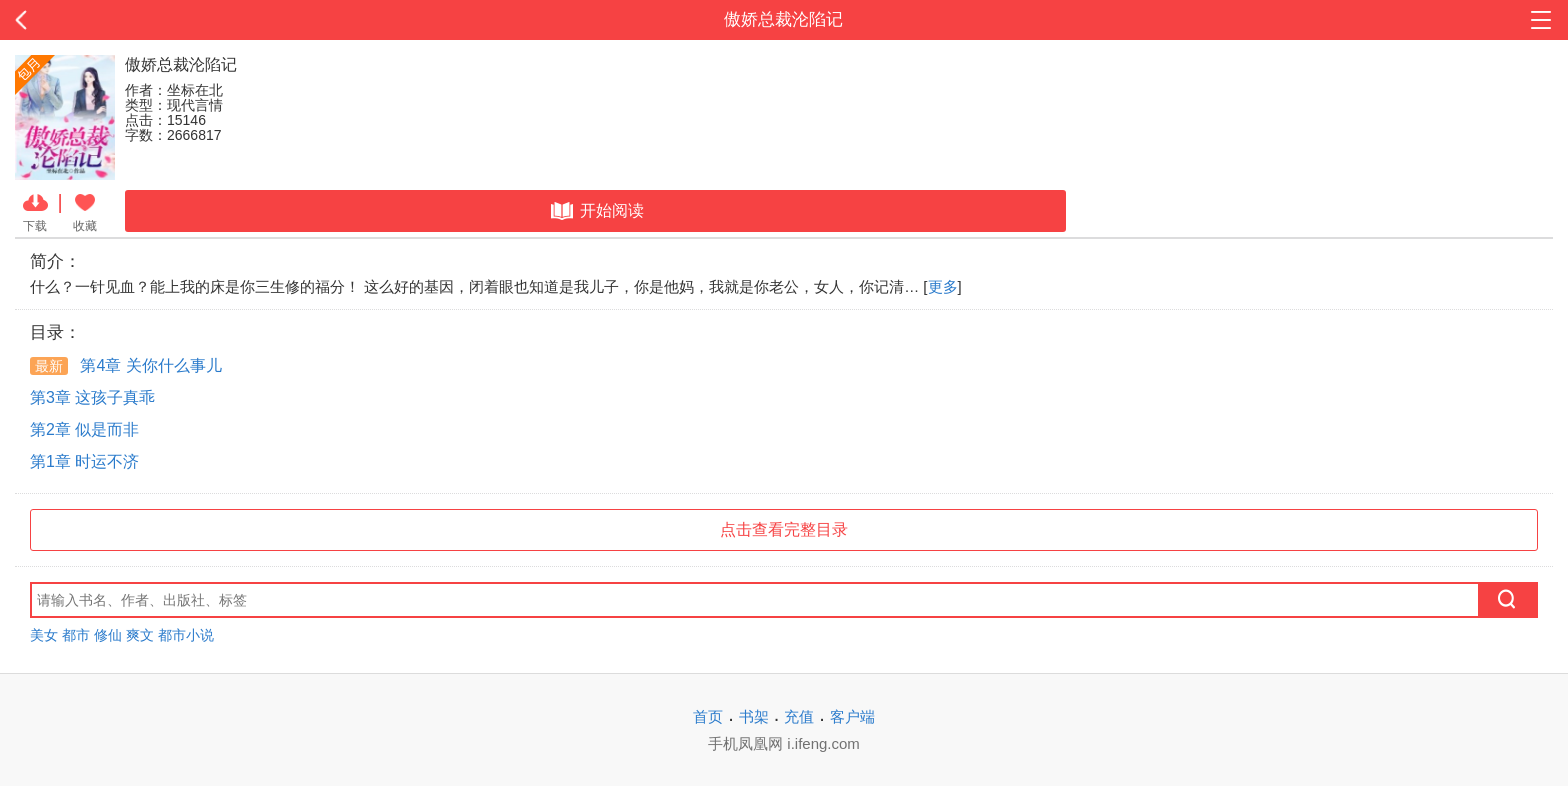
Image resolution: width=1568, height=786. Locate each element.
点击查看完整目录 (784, 529)
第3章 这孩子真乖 (92, 397)
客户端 (852, 716)
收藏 (85, 211)
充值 (799, 716)
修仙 (108, 635)
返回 (157, 20)
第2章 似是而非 (84, 429)
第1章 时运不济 (84, 461)
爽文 (140, 635)
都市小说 (186, 635)
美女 (44, 635)
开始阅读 (595, 211)
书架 (754, 716)
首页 (708, 716)
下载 (35, 211)
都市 (76, 635)
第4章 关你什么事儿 (126, 365)
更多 (943, 286)
